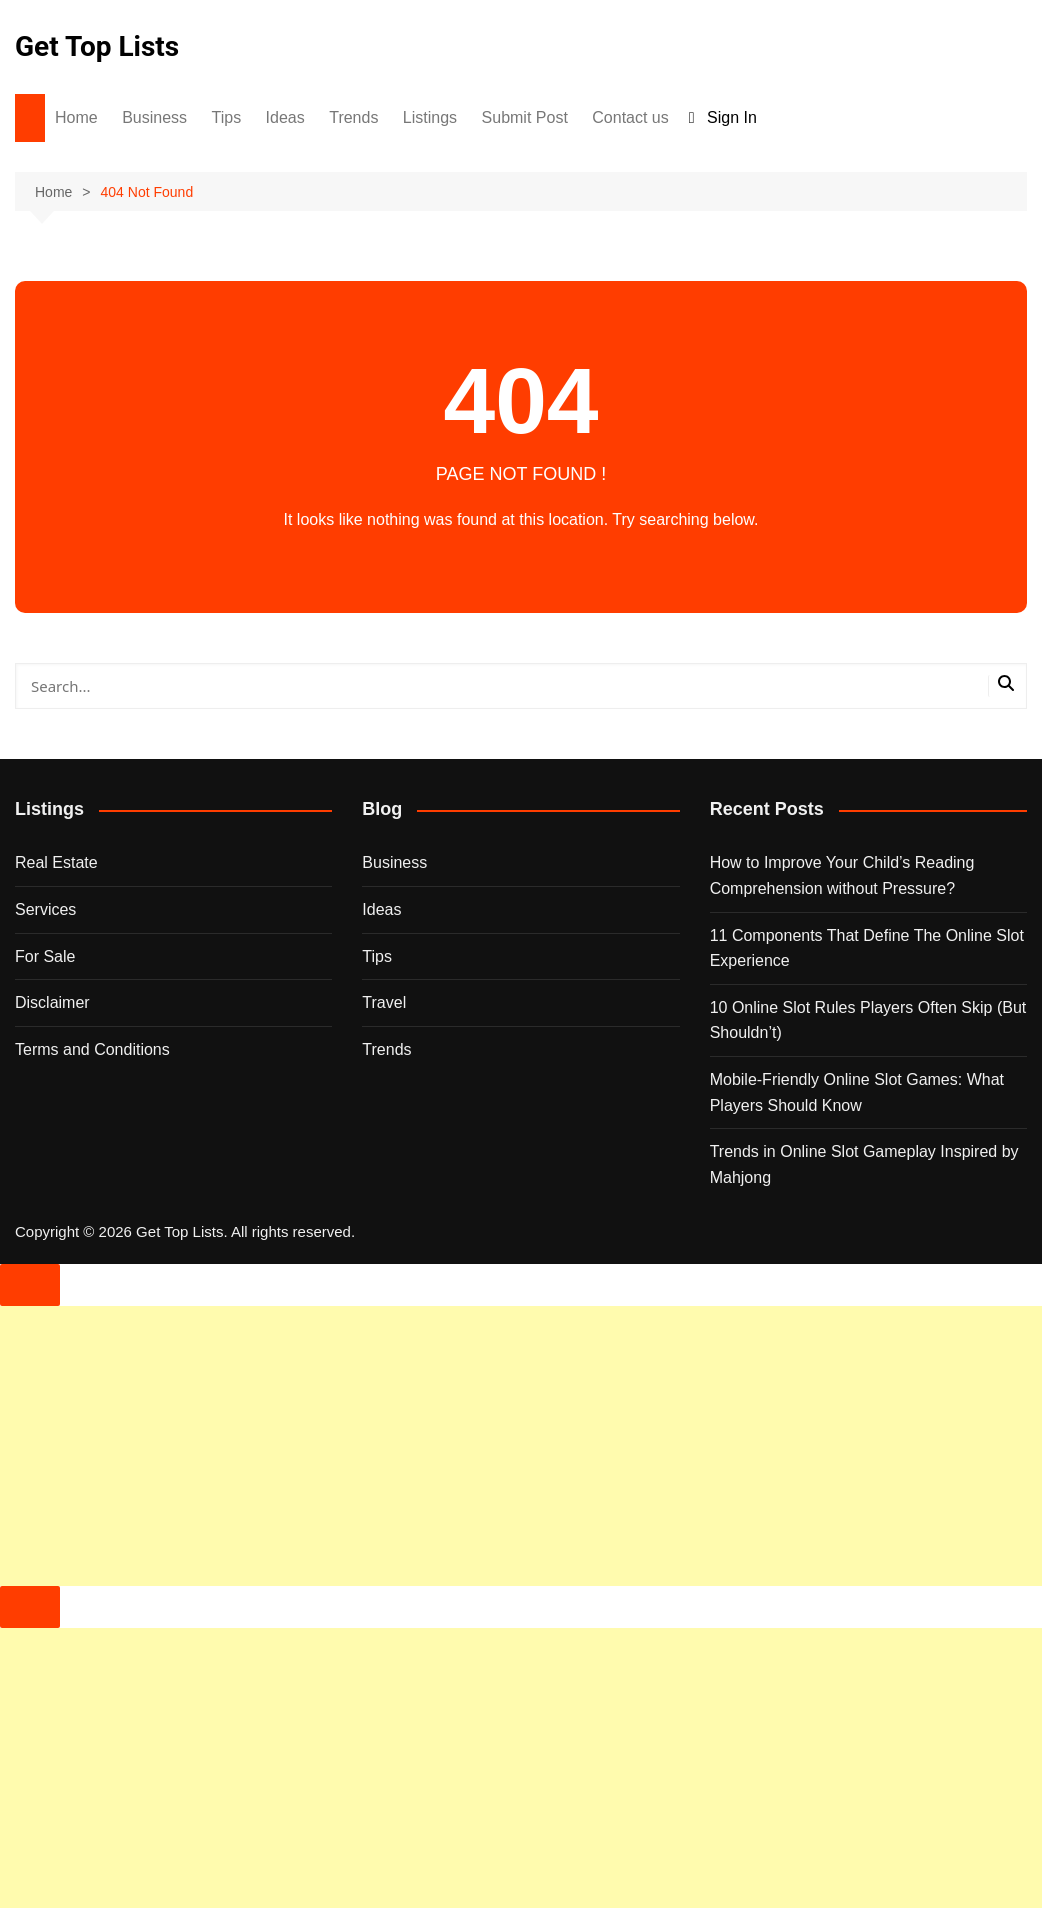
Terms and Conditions (92, 1049)
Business (154, 117)
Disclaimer (52, 1002)
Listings (430, 117)
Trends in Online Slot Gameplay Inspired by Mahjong (864, 1164)
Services (45, 909)
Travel (384, 1002)
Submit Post (525, 117)
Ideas (285, 117)
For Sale (45, 956)
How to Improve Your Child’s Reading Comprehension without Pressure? (842, 875)
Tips (227, 117)
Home (76, 117)
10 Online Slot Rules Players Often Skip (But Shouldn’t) (868, 1020)
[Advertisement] (521, 1446)
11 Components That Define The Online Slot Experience (867, 948)
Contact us (630, 117)
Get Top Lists (97, 46)
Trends (353, 117)
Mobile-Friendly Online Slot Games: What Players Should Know (857, 1092)
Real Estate (56, 862)
